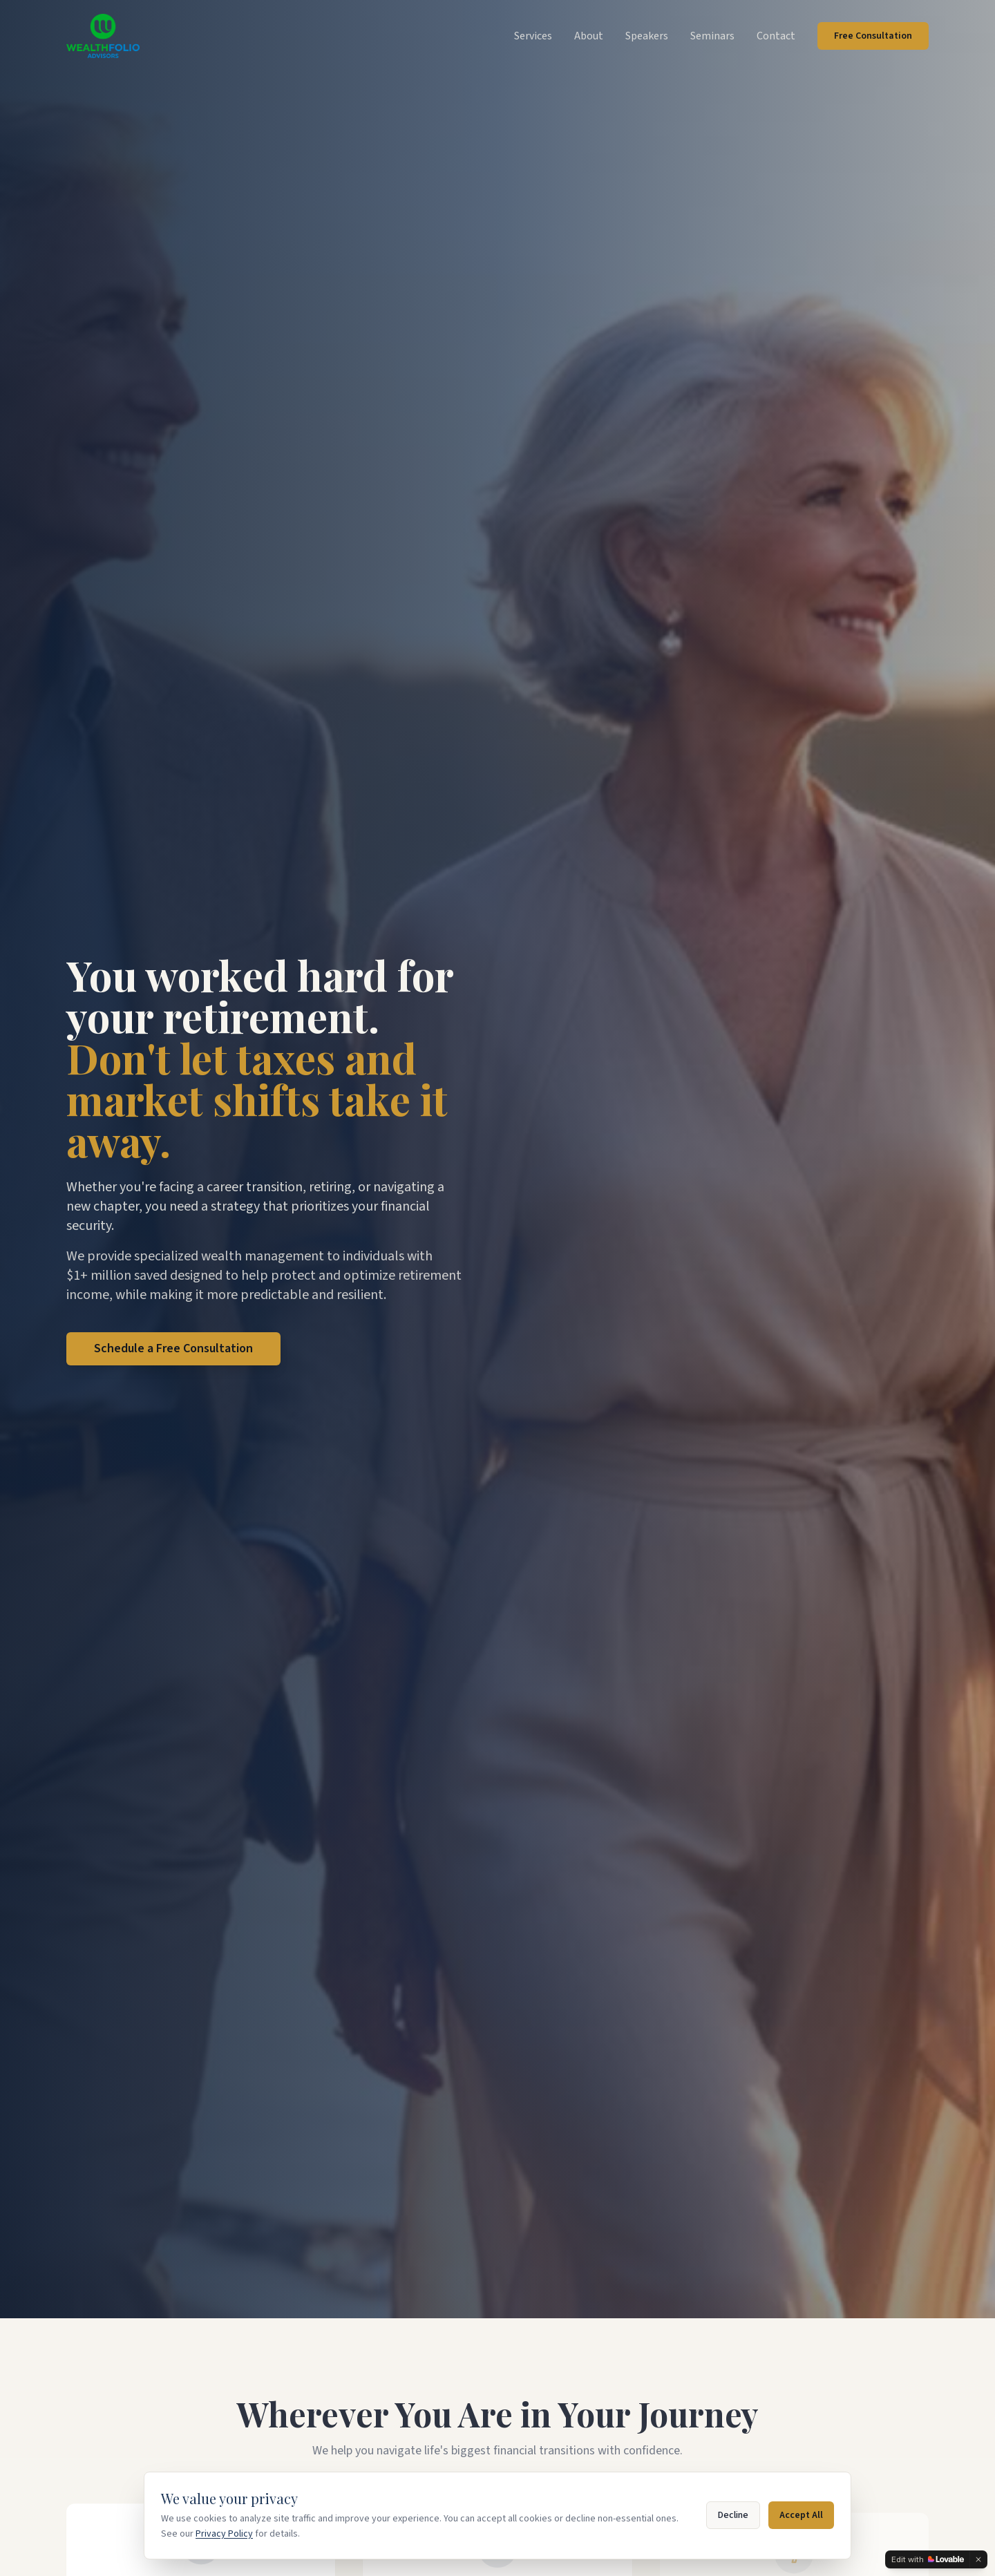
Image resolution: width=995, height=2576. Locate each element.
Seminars (712, 36)
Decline (733, 2515)
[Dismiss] (978, 2559)
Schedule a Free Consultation (173, 1348)
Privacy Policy (224, 2534)
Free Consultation (873, 36)
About (588, 36)
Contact (776, 36)
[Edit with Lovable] (927, 2559)
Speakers (646, 36)
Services (533, 36)
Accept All (801, 2515)
